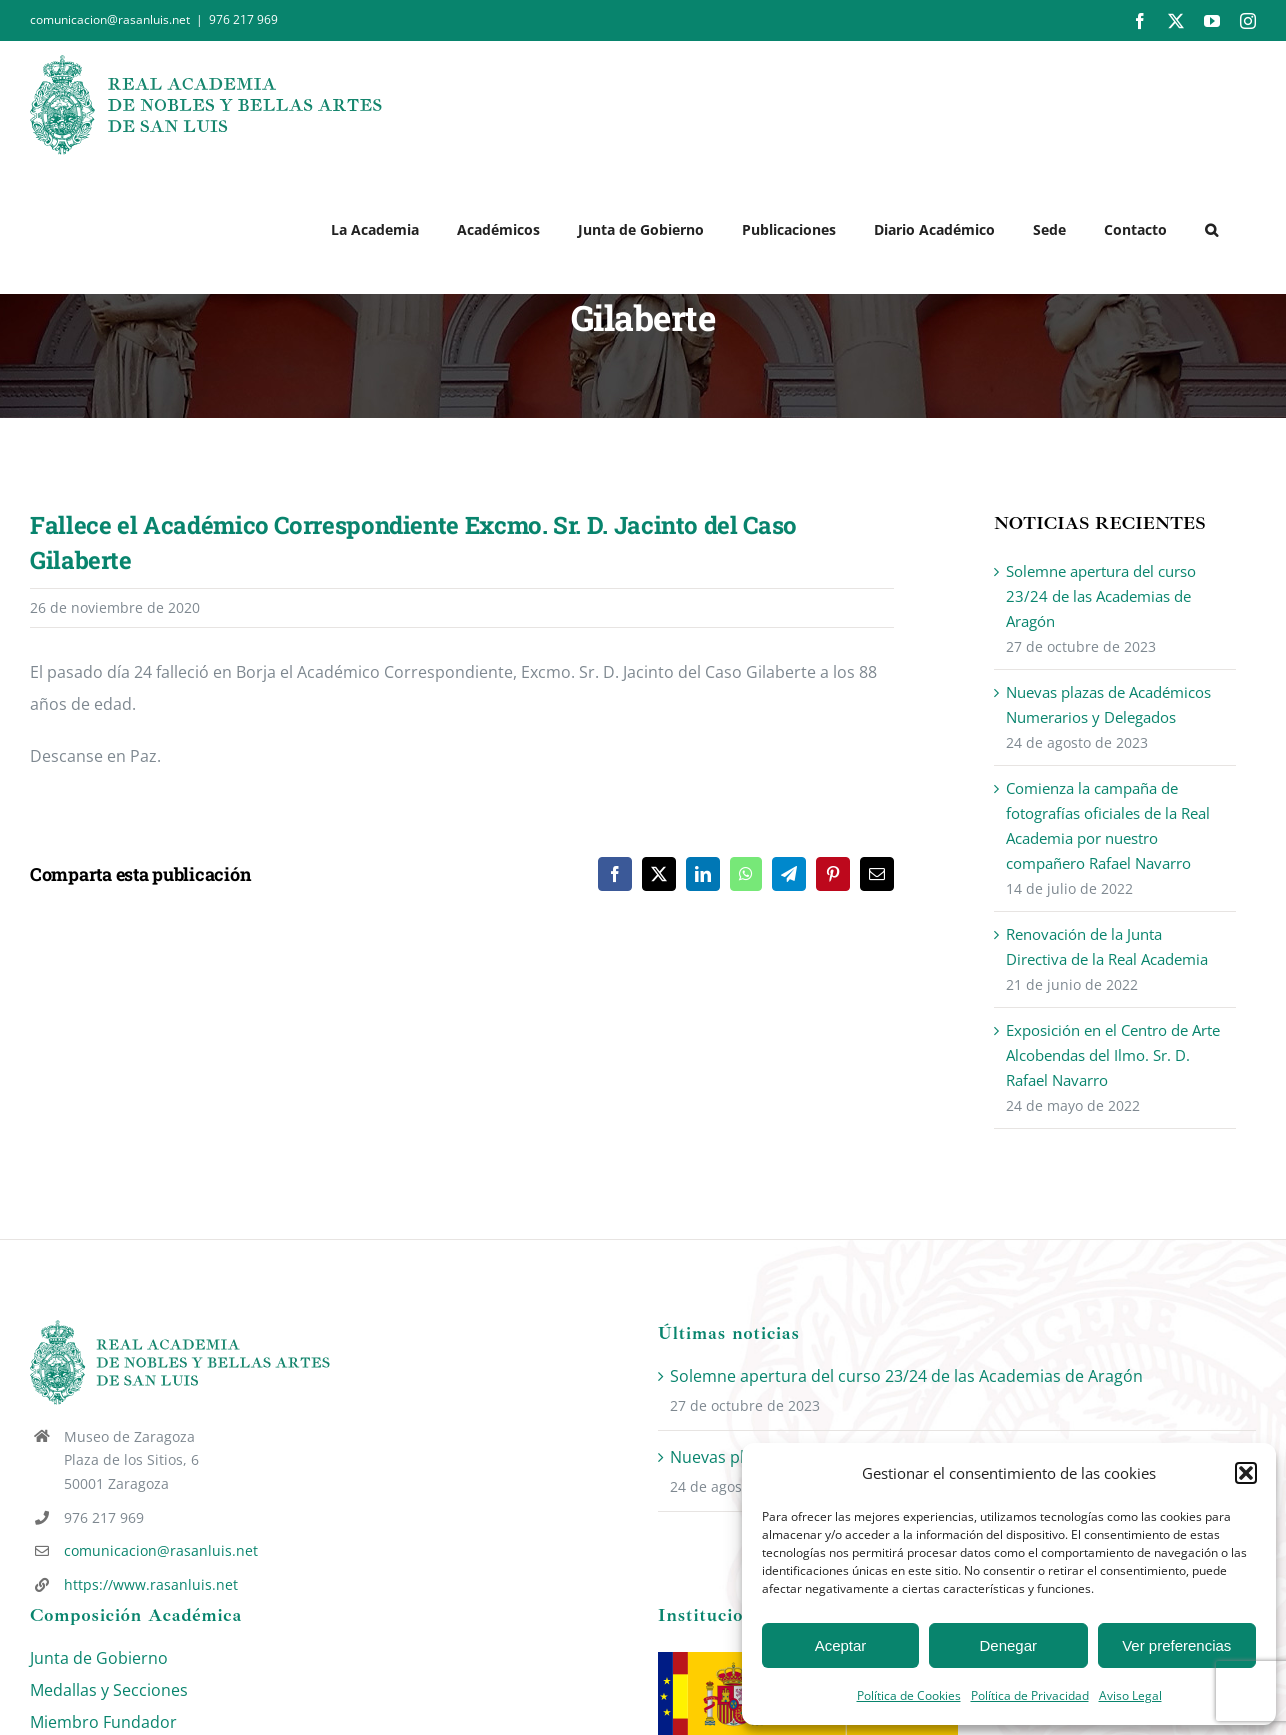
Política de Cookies (909, 1695)
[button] (1246, 1473)
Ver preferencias (1176, 1645)
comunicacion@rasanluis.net (161, 1550)
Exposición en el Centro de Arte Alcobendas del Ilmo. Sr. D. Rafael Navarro (1113, 1055)
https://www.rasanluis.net (151, 1584)
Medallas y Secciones (109, 1690)
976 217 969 (243, 19)
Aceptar (841, 1645)
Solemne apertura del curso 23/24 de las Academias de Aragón (1101, 596)
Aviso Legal (1130, 1695)
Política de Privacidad (1030, 1695)
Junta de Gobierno (99, 1658)
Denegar (1009, 1645)
